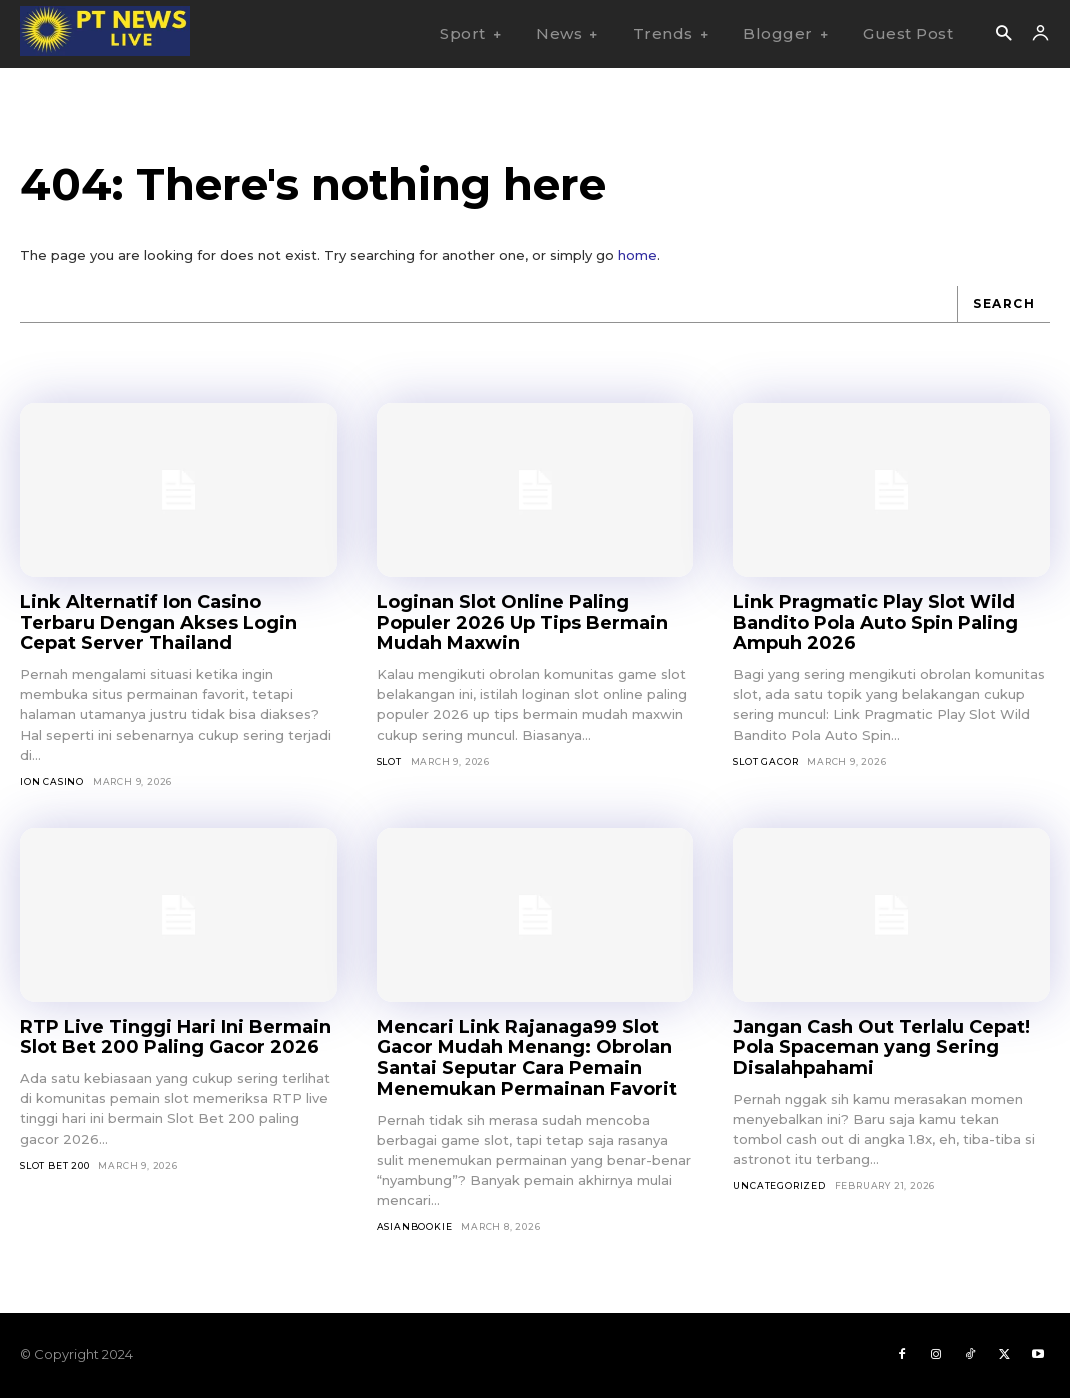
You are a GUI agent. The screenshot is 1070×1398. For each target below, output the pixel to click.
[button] (1003, 34)
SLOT (389, 761)
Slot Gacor (765, 761)
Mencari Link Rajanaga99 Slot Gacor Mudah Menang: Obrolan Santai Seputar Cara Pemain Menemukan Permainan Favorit (527, 1058)
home (637, 255)
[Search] (1003, 304)
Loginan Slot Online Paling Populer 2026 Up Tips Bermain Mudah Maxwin (522, 622)
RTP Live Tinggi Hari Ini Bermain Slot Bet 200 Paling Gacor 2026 (175, 1037)
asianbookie (415, 1226)
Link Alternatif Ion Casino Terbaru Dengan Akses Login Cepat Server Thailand (158, 622)
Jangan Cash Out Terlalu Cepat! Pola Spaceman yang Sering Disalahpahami (881, 1047)
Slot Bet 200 (55, 1165)
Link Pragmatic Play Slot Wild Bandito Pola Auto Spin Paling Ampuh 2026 (875, 622)
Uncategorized (779, 1185)
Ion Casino (52, 781)
